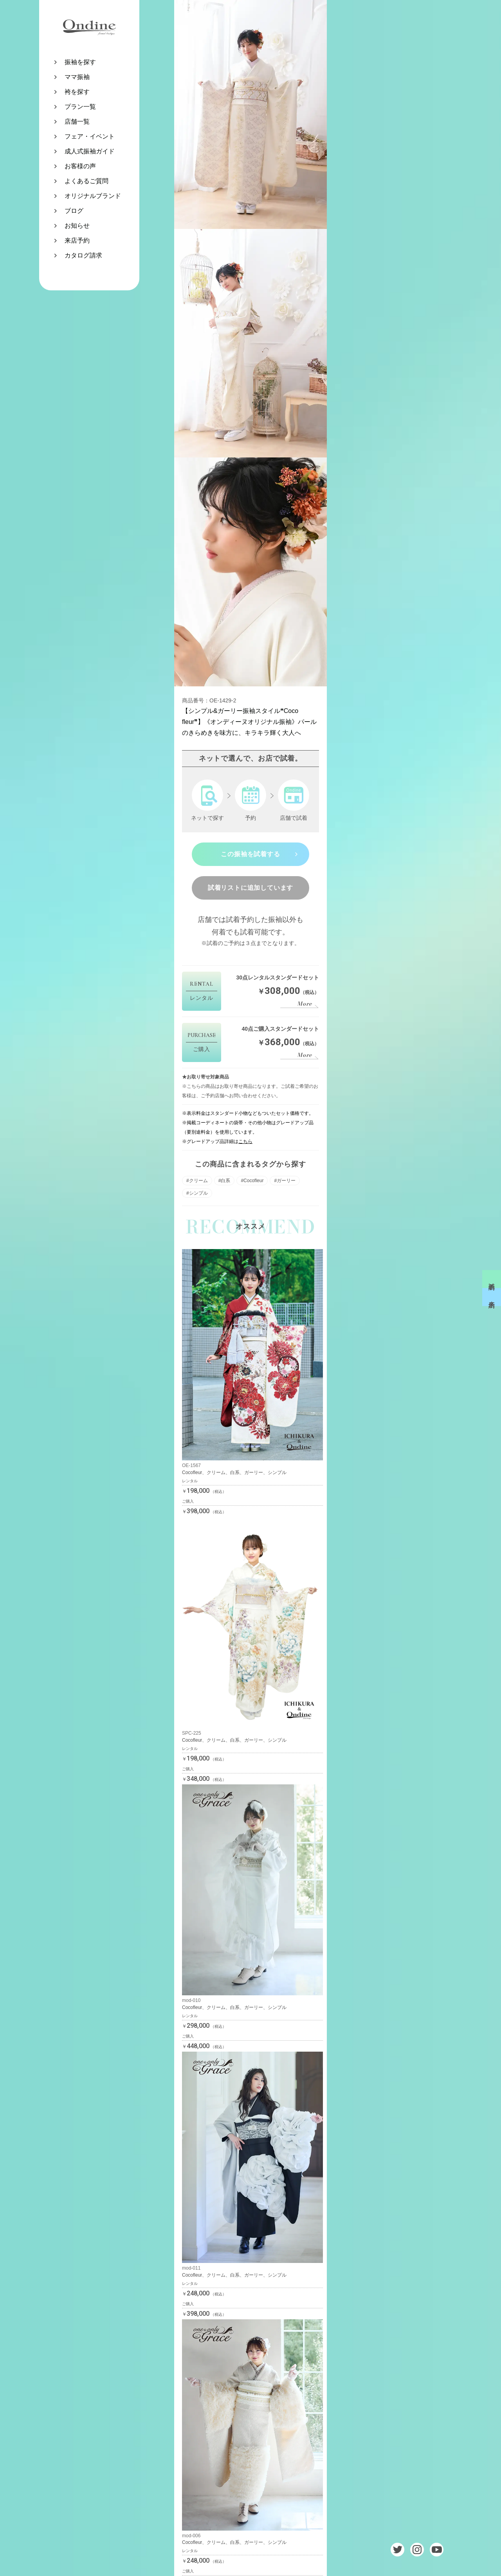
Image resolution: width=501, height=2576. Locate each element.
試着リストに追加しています (250, 887)
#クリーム (197, 1180)
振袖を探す (80, 62)
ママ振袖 (77, 77)
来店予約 (77, 240)
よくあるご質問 (86, 181)
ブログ (74, 210)
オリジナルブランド (93, 196)
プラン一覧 (80, 106)
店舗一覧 (77, 121)
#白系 (224, 1180)
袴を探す (77, 91)
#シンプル (197, 1193)
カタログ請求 (83, 255)
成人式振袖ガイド (90, 151)
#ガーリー (285, 1180)
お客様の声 (80, 166)
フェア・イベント (90, 136)
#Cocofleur (252, 1180)
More (304, 1003)
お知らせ (77, 225)
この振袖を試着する (250, 854)
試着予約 (491, 1279)
